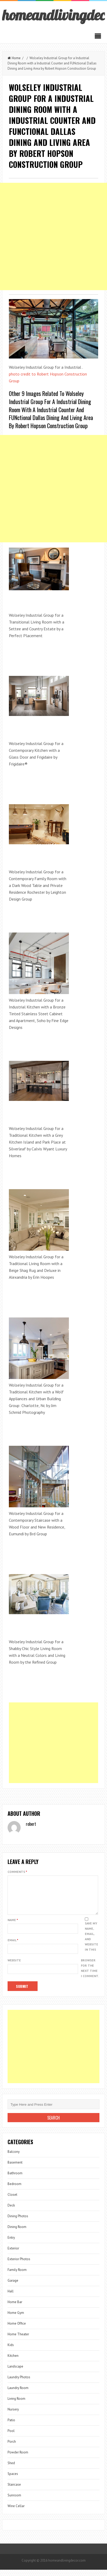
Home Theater (18, 2340)
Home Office (17, 2329)
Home (14, 58)
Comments (17, 1872)
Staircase (14, 2491)
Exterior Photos (19, 2265)
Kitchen (13, 2362)
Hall (11, 2297)
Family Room (17, 2276)
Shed (11, 2469)
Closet (12, 2201)
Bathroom (15, 2179)
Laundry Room (18, 2394)
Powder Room (18, 2458)
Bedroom (14, 2190)
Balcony (14, 2158)
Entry (11, 2244)
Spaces (13, 2480)
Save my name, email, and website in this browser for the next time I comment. (90, 1956)
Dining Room (17, 2233)
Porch (12, 2448)
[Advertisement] (53, 236)
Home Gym (16, 2319)
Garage (13, 2287)
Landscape (15, 2372)
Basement (15, 2168)
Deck (11, 2211)
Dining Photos (18, 2222)
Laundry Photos (19, 2383)
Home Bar (15, 2308)
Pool (11, 2437)
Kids (11, 2351)
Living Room (16, 2405)
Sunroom (14, 2501)
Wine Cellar (16, 2512)
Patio (11, 2426)
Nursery (13, 2415)
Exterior (13, 2254)
